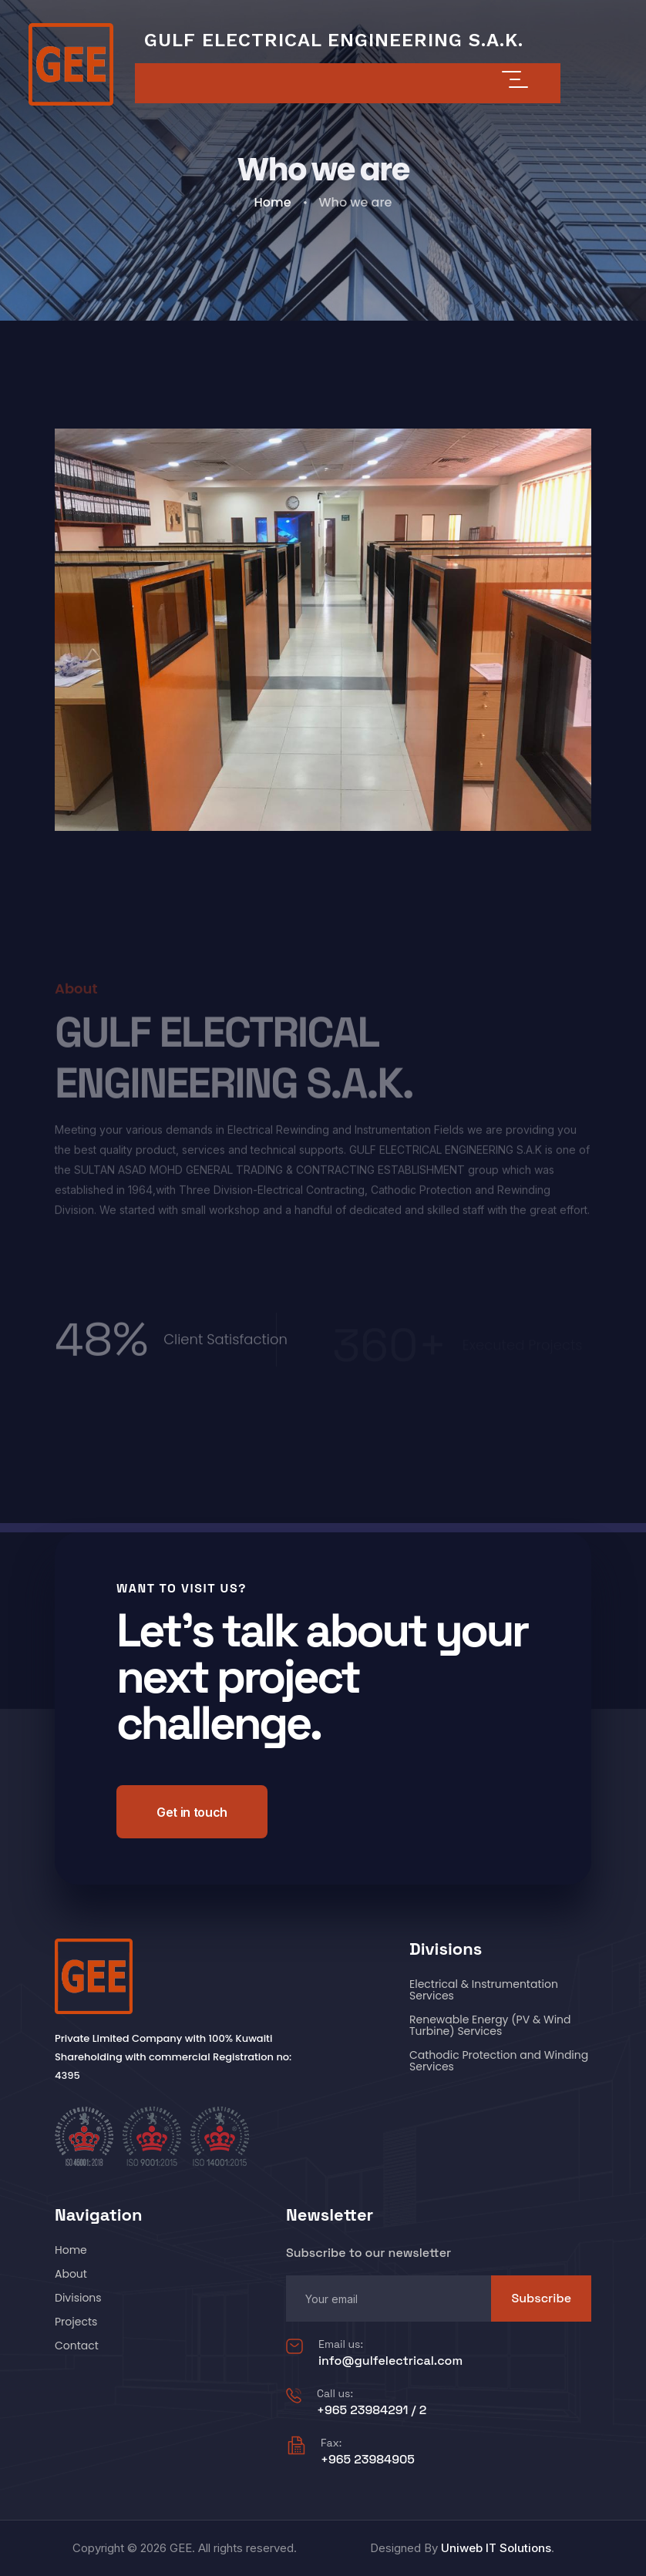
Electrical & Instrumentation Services (483, 1989)
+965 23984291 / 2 (371, 2410)
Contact (77, 2345)
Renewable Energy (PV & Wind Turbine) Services (490, 2025)
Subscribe (541, 2298)
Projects (76, 2321)
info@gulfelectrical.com (390, 2360)
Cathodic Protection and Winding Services (498, 2060)
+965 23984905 (368, 2459)
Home (272, 202)
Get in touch (191, 1812)
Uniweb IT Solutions (496, 2548)
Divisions (78, 2297)
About (71, 2274)
